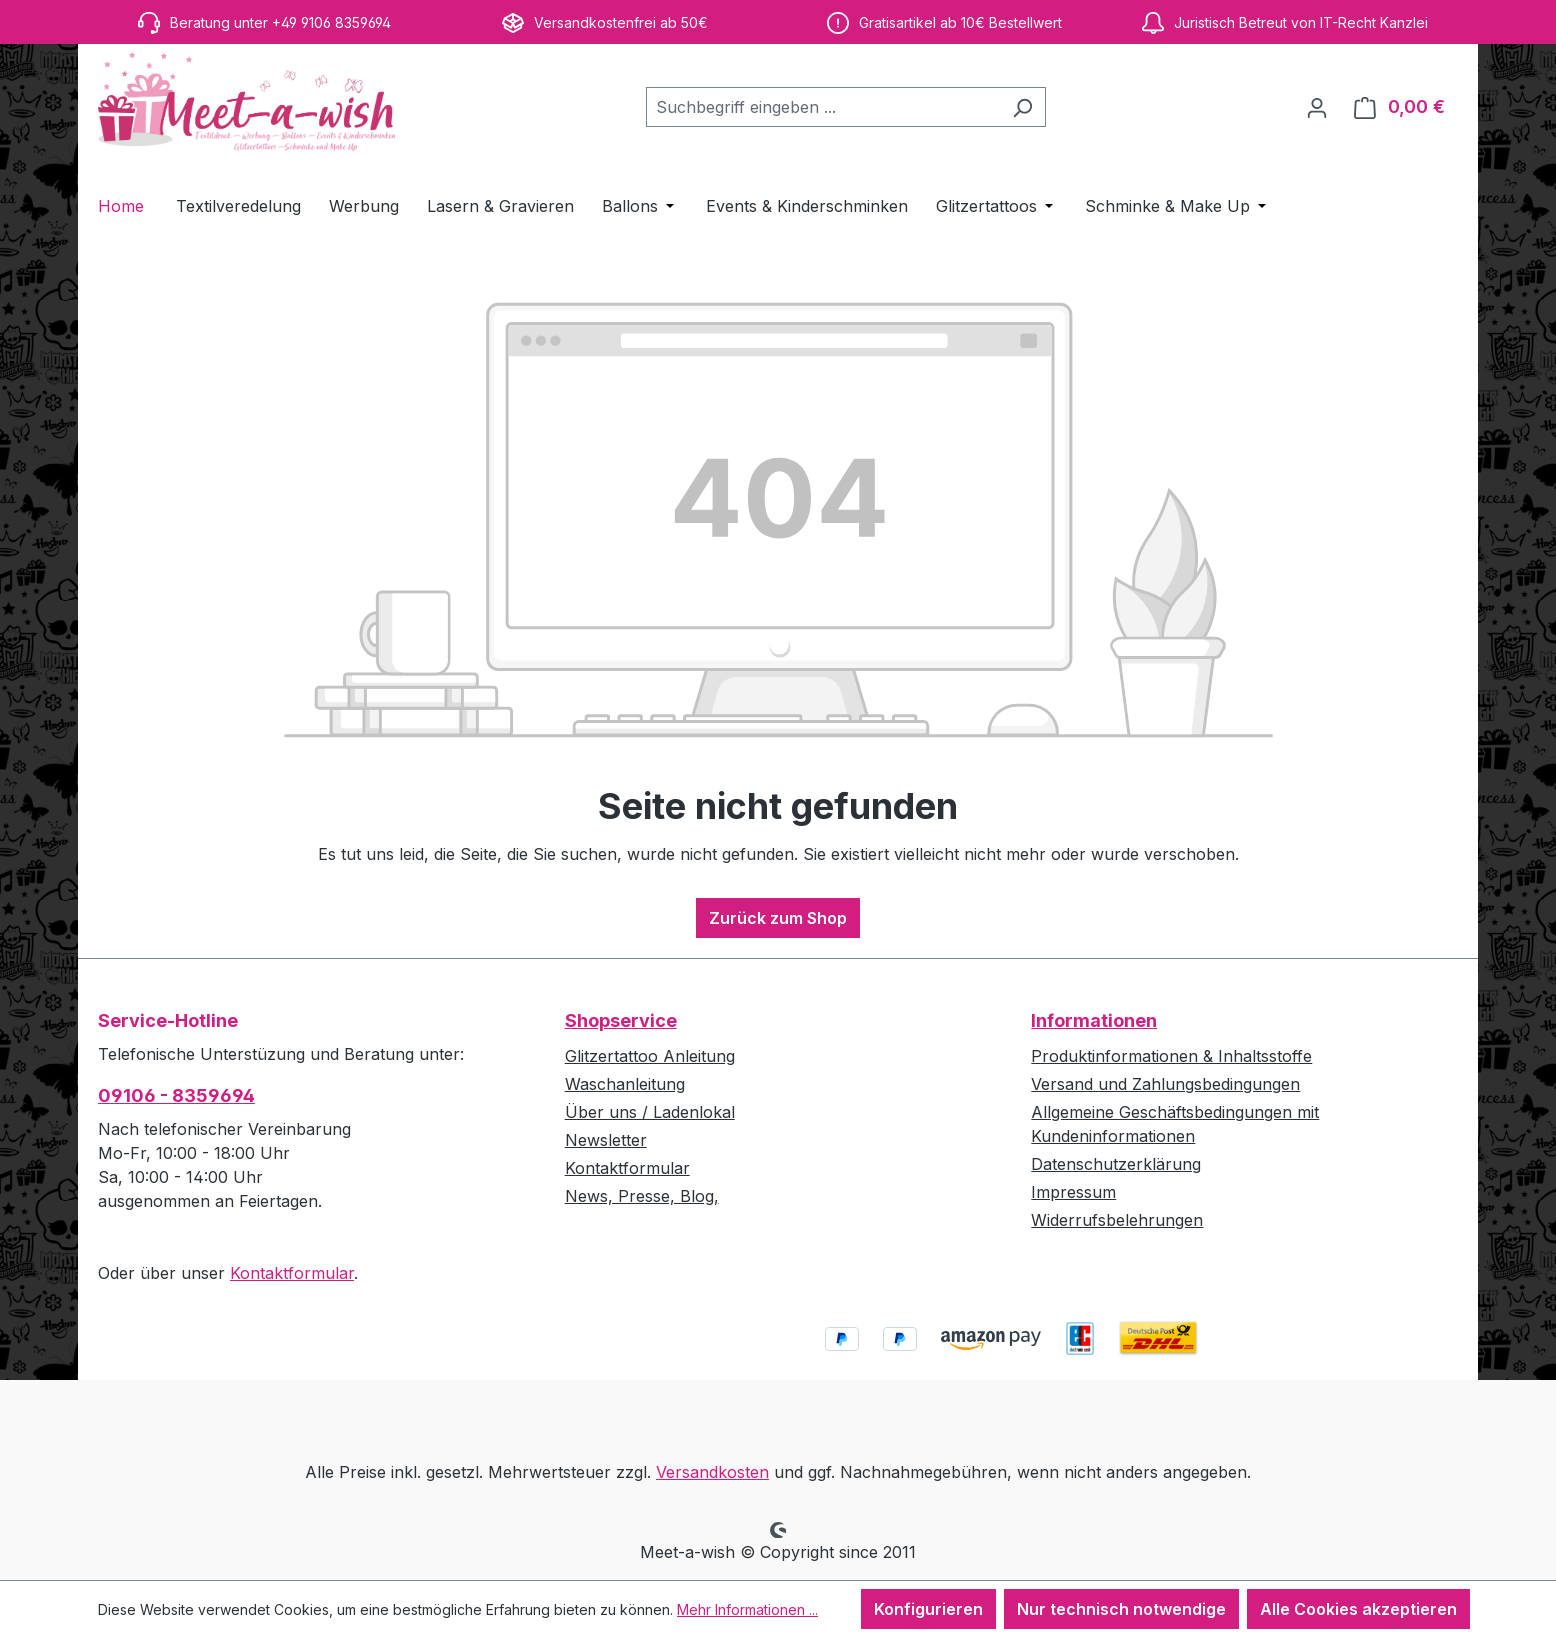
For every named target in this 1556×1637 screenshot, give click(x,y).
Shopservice (621, 1020)
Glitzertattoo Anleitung (650, 1056)
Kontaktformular (292, 1273)
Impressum (1073, 1192)
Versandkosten (712, 1472)
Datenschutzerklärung (1116, 1164)
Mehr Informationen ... (747, 1609)
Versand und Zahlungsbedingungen (1165, 1084)
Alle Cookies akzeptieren (1358, 1609)
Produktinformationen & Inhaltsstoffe (1171, 1056)
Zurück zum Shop (778, 918)
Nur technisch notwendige (1121, 1609)
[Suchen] (1022, 107)
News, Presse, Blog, (642, 1196)
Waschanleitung (625, 1084)
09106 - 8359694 (176, 1095)
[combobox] (823, 107)
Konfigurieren (928, 1609)
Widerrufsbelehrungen (1117, 1220)
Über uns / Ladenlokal (650, 1112)
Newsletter (606, 1140)
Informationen (1094, 1020)
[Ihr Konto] (1317, 107)
